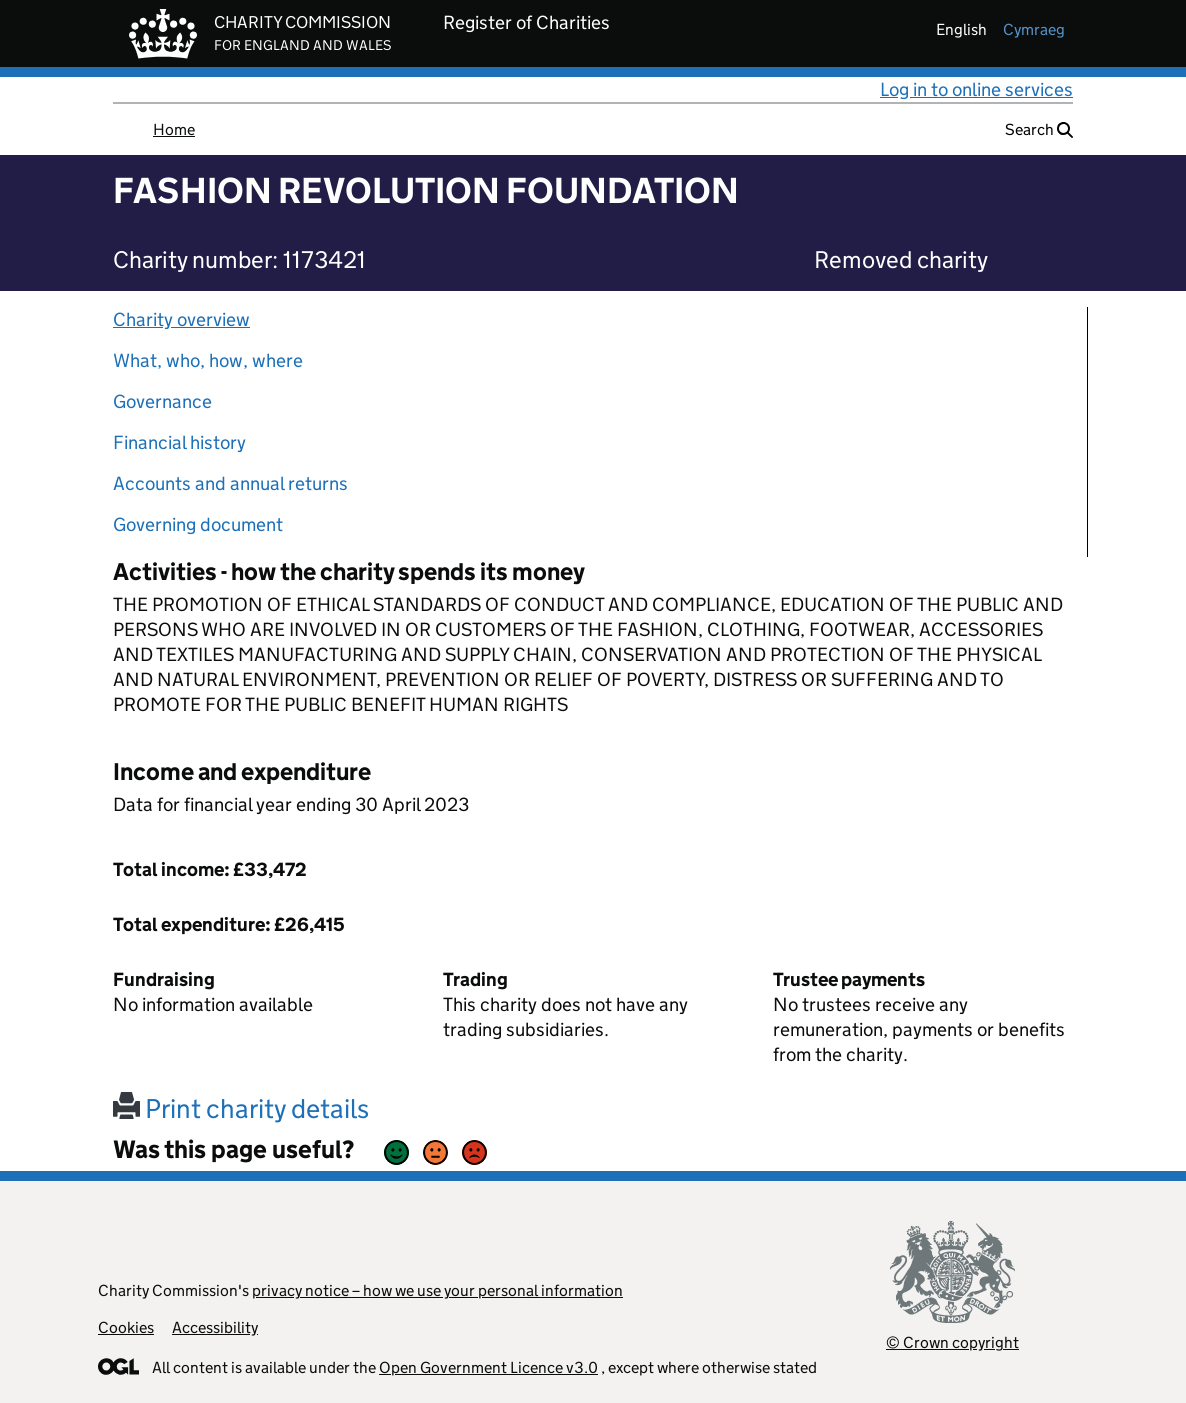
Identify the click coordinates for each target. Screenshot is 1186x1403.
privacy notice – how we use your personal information (437, 1290)
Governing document (198, 524)
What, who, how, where (208, 360)
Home (174, 129)
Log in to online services (976, 89)
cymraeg (1034, 29)
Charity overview (181, 319)
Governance (162, 401)
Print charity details (241, 1108)
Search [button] (1039, 129)
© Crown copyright (952, 1342)
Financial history (179, 442)
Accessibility (215, 1327)
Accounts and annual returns (230, 483)
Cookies (126, 1327)
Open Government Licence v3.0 (488, 1367)
